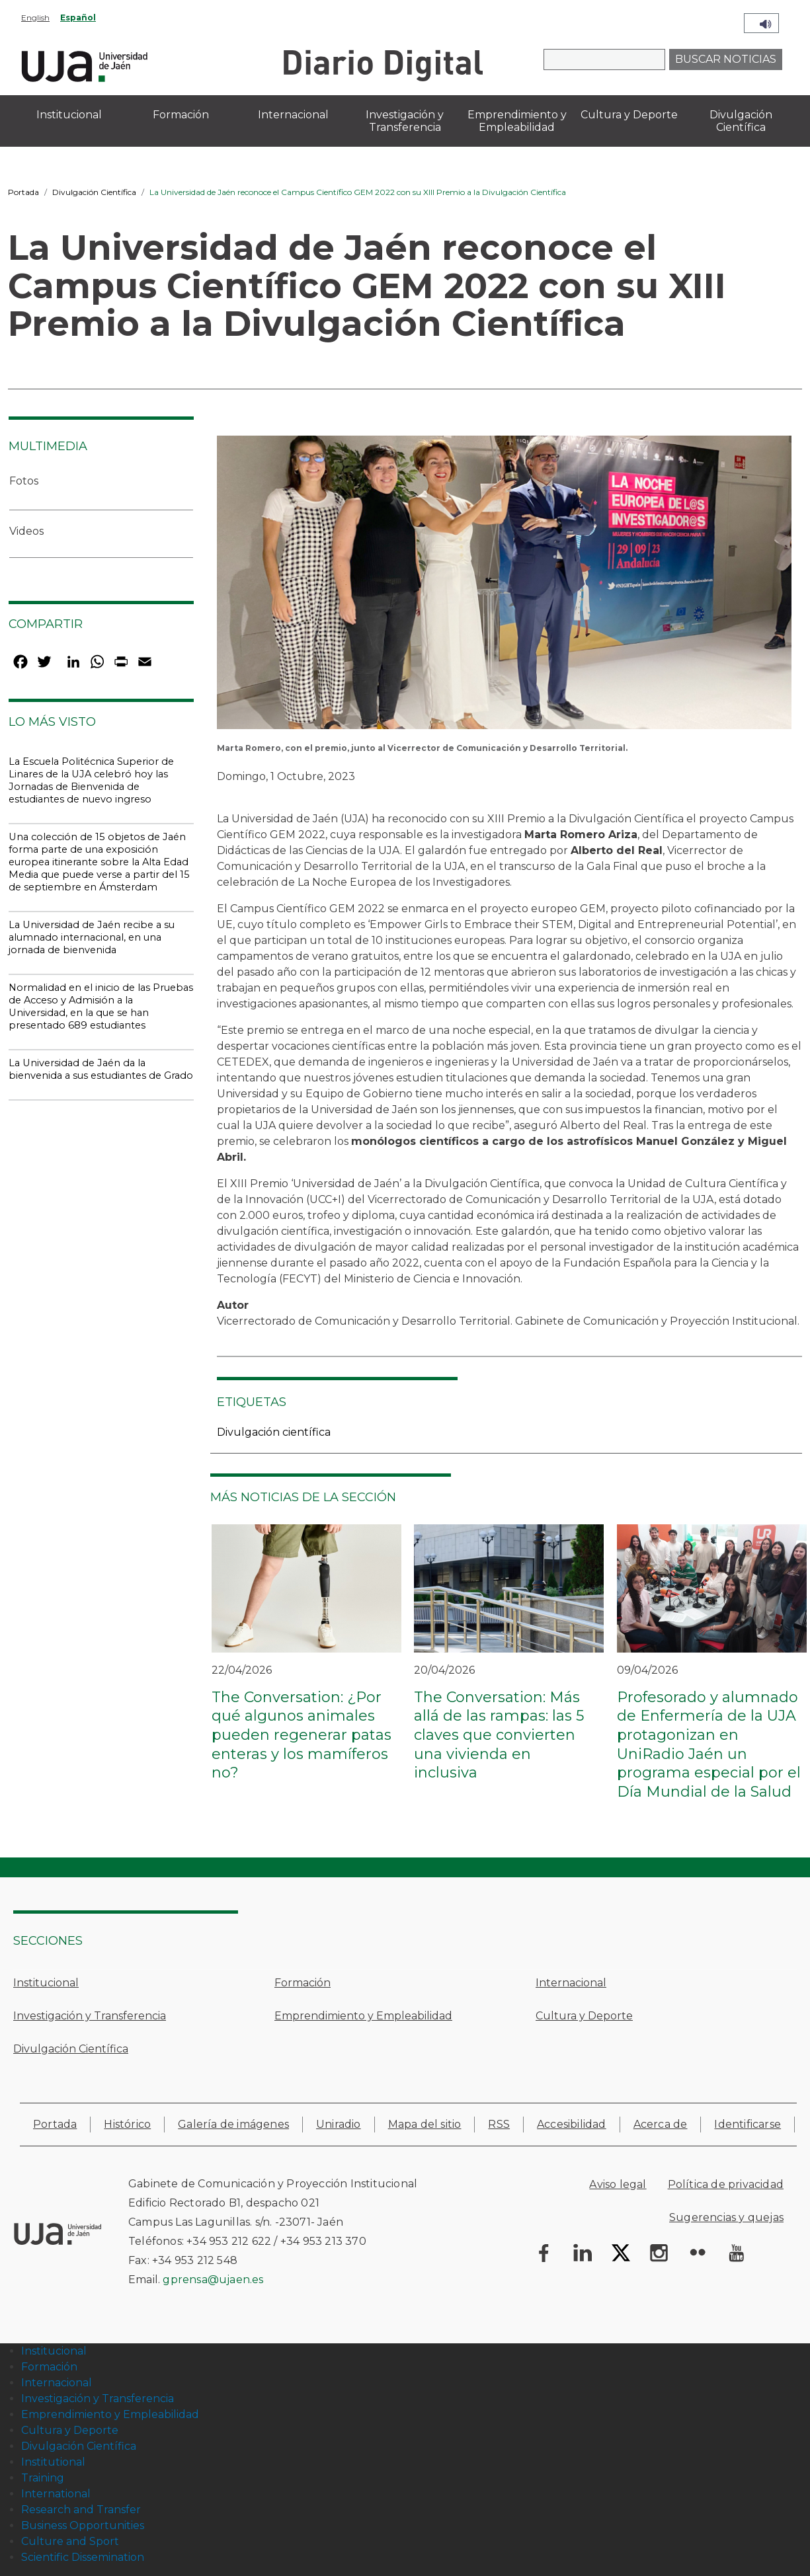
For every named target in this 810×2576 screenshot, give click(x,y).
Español (78, 17)
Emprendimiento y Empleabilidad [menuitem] (517, 121)
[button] (504, 586)
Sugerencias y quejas (726, 2217)
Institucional (46, 1982)
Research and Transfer (81, 2509)
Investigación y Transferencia (89, 2016)
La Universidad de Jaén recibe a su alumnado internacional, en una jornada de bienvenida (92, 937)
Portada (23, 192)
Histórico (127, 2124)
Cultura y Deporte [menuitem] (629, 114)
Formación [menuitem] (181, 114)
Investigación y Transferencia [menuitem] (405, 121)
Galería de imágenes (233, 2124)
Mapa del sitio (425, 2124)
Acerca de (660, 2124)
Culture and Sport (70, 2541)
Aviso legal (617, 2184)
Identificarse (747, 2124)
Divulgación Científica (94, 192)
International (56, 2493)
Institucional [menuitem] (69, 114)
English (35, 17)
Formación (302, 1982)
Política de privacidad (726, 2184)
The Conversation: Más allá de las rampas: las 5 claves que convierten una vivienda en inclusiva (499, 1734)
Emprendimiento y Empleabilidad (363, 2016)
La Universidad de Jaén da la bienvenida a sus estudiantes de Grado (101, 1069)
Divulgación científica (274, 1432)
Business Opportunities (82, 2525)
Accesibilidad (571, 2124)
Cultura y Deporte (584, 2016)
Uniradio (338, 2124)
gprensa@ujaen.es (213, 2279)
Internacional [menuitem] (293, 114)
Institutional (53, 2462)
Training (42, 2478)
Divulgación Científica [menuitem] (740, 121)
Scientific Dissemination (82, 2557)
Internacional (571, 1982)
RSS (499, 2124)
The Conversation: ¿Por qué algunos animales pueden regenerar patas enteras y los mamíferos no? (301, 1734)
